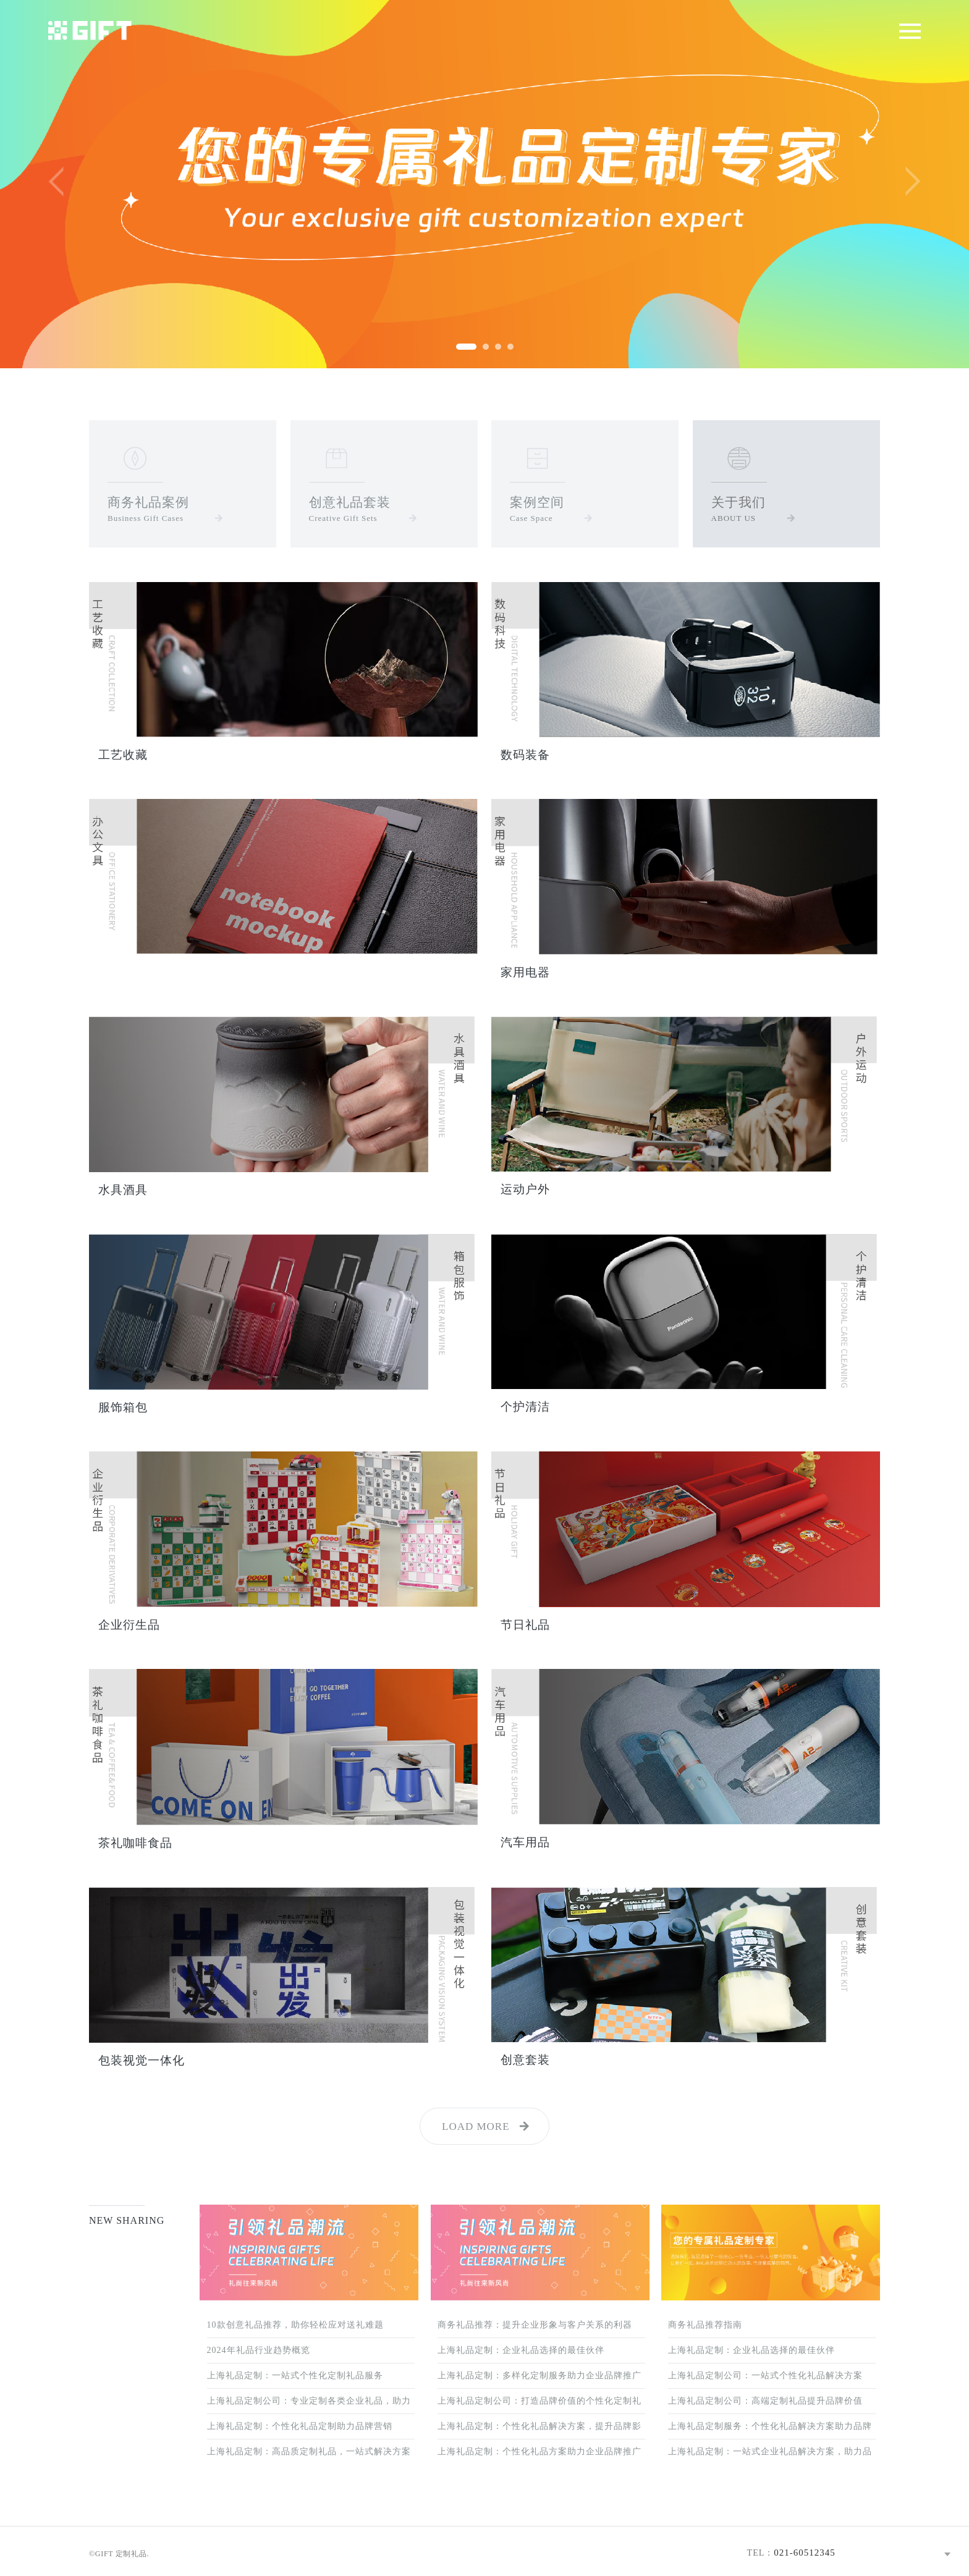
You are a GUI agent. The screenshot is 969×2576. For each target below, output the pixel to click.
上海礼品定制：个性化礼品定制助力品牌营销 (299, 2426)
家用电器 (525, 972)
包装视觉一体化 (141, 2060)
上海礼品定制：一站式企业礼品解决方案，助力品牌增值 (770, 2455)
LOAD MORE (476, 2126)
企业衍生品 (129, 1624)
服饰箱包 (123, 1407)
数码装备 (525, 754)
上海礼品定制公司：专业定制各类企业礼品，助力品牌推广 (309, 2405)
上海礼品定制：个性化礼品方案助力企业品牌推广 (539, 2451)
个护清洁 (525, 1406)
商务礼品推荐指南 (705, 2324)
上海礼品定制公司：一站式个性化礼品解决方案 (765, 2375)
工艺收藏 (123, 754)
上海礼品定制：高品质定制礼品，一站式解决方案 (309, 2451)
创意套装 (525, 2059)
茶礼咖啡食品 (135, 1842)
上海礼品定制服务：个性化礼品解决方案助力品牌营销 (770, 2430)
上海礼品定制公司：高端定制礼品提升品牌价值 (765, 2400)
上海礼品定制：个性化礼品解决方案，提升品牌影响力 (539, 2430)
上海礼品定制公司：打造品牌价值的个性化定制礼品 (539, 2405)
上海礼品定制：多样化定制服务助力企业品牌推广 (539, 2375)
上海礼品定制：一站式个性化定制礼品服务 (295, 2375)
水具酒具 (123, 1189)
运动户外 (525, 1189)
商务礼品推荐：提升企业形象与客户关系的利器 (535, 2324)
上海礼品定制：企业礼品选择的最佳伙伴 (521, 2350)
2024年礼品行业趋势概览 (258, 2350)
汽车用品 (525, 1842)
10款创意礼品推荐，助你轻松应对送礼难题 (295, 2324)
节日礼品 (525, 1624)
